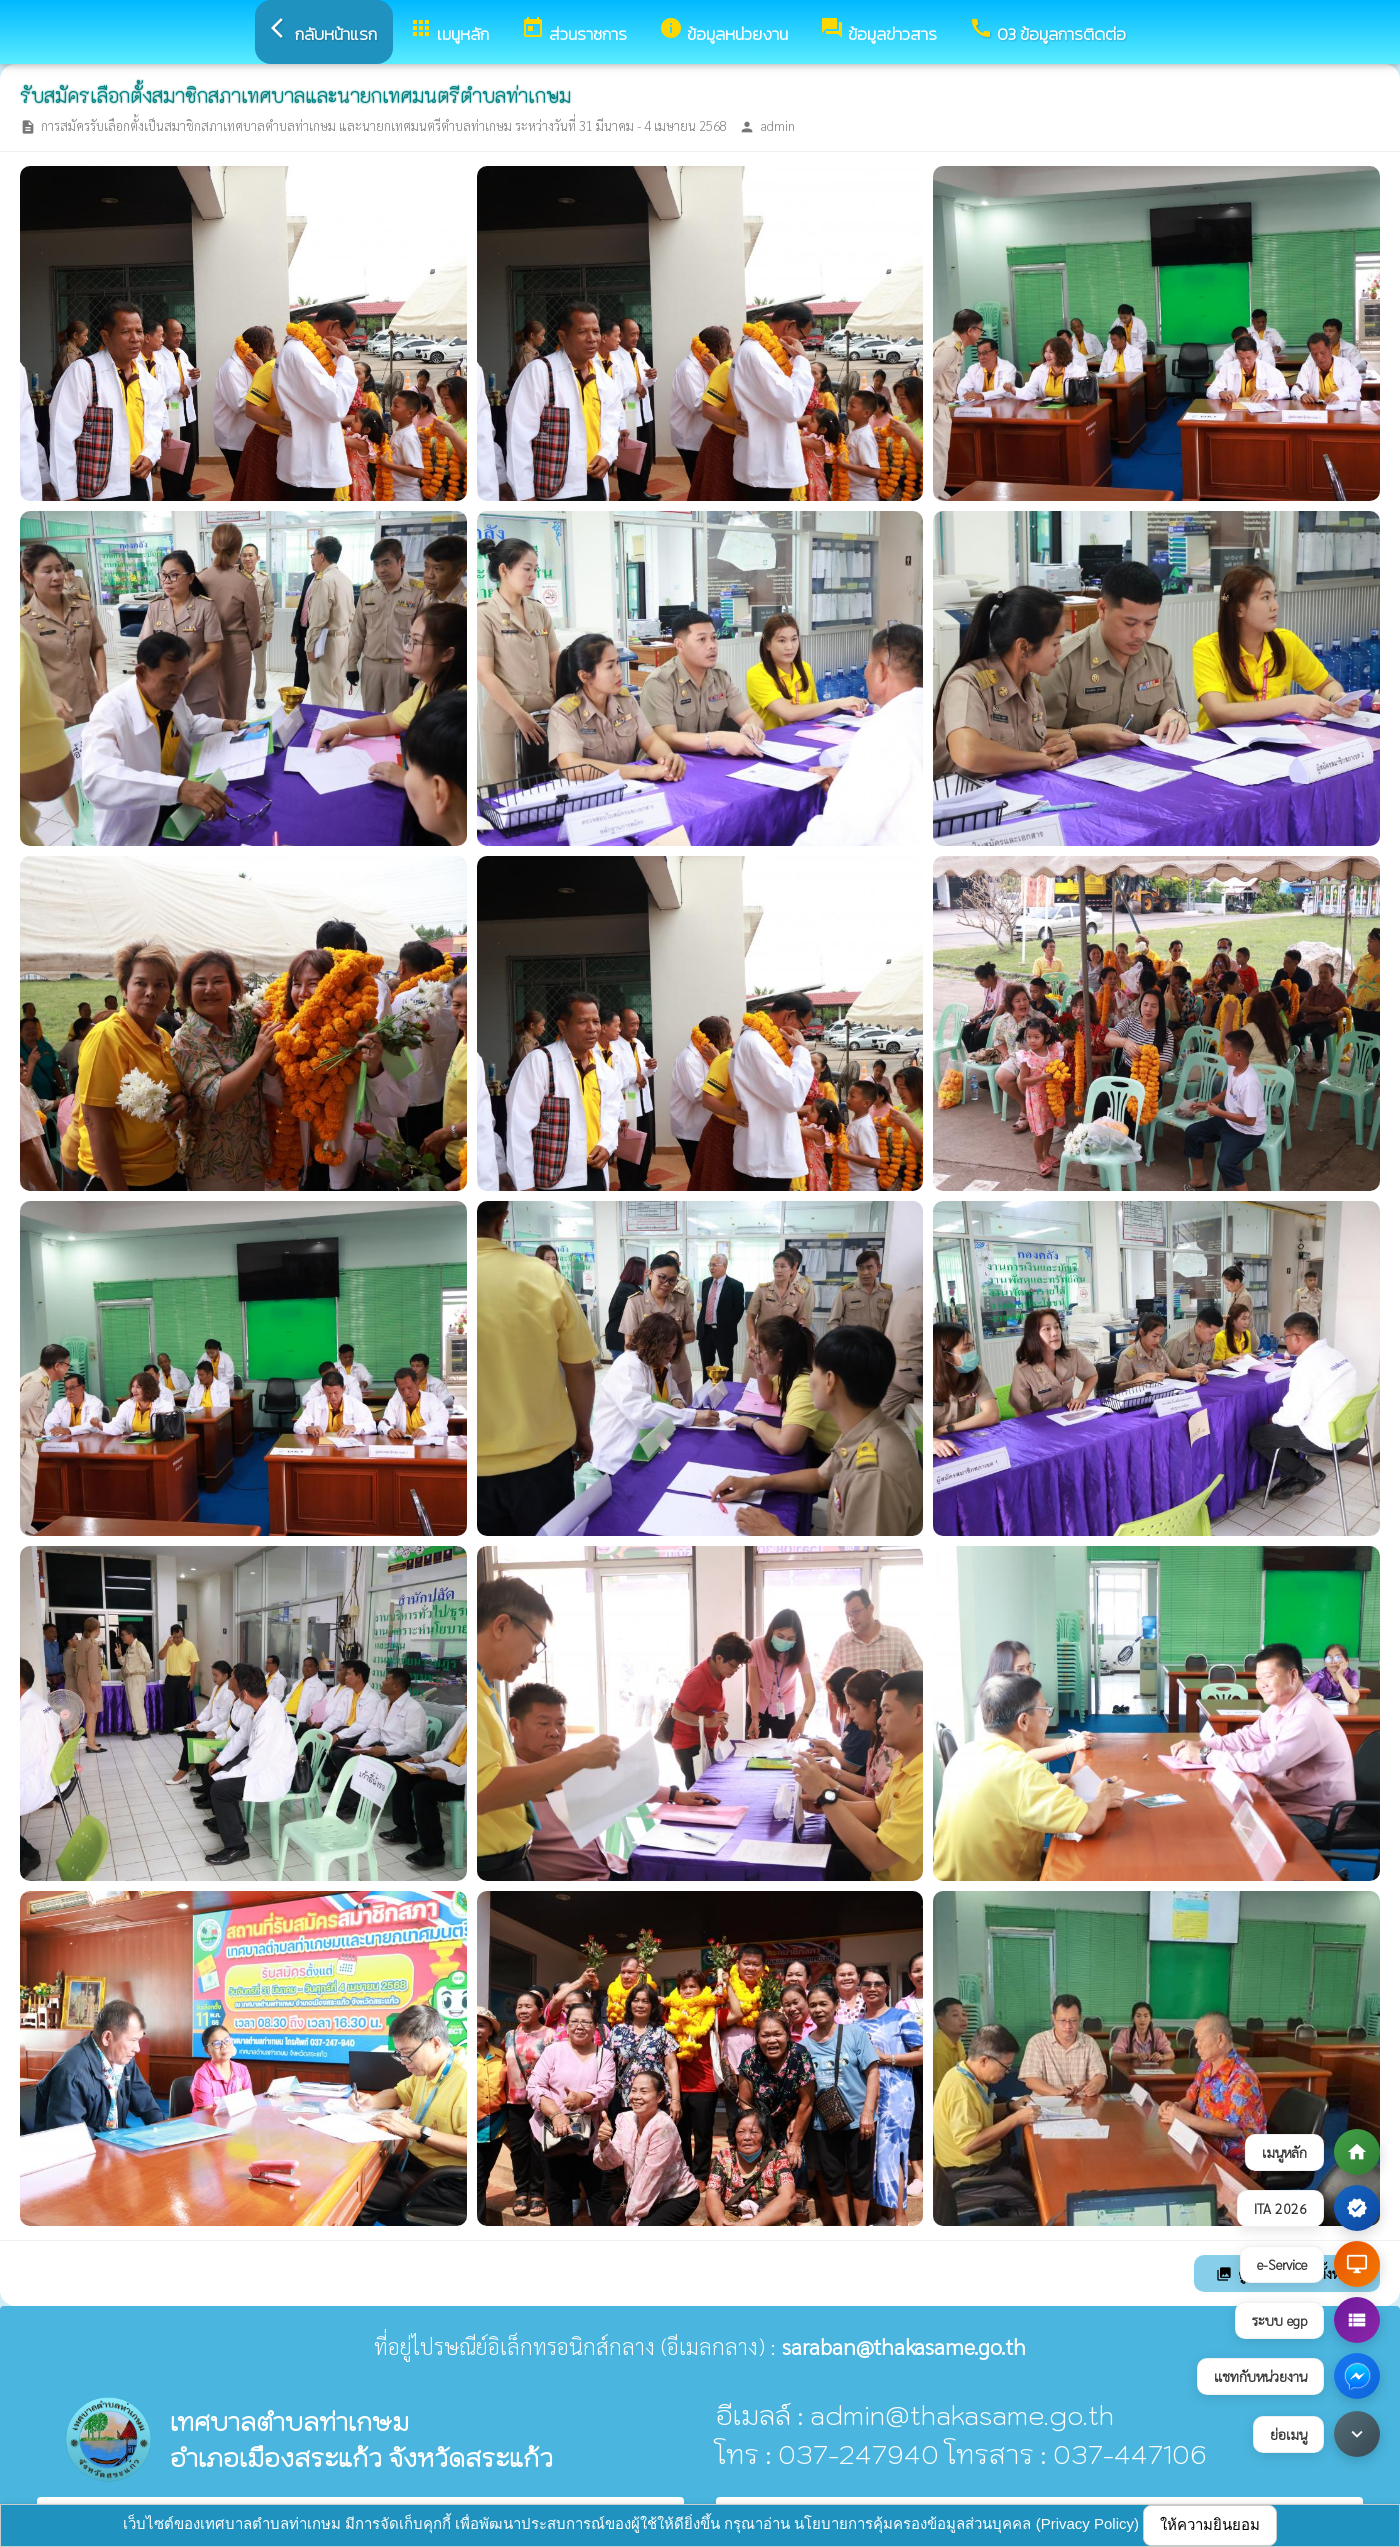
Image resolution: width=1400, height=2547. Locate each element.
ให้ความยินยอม (1210, 2524)
